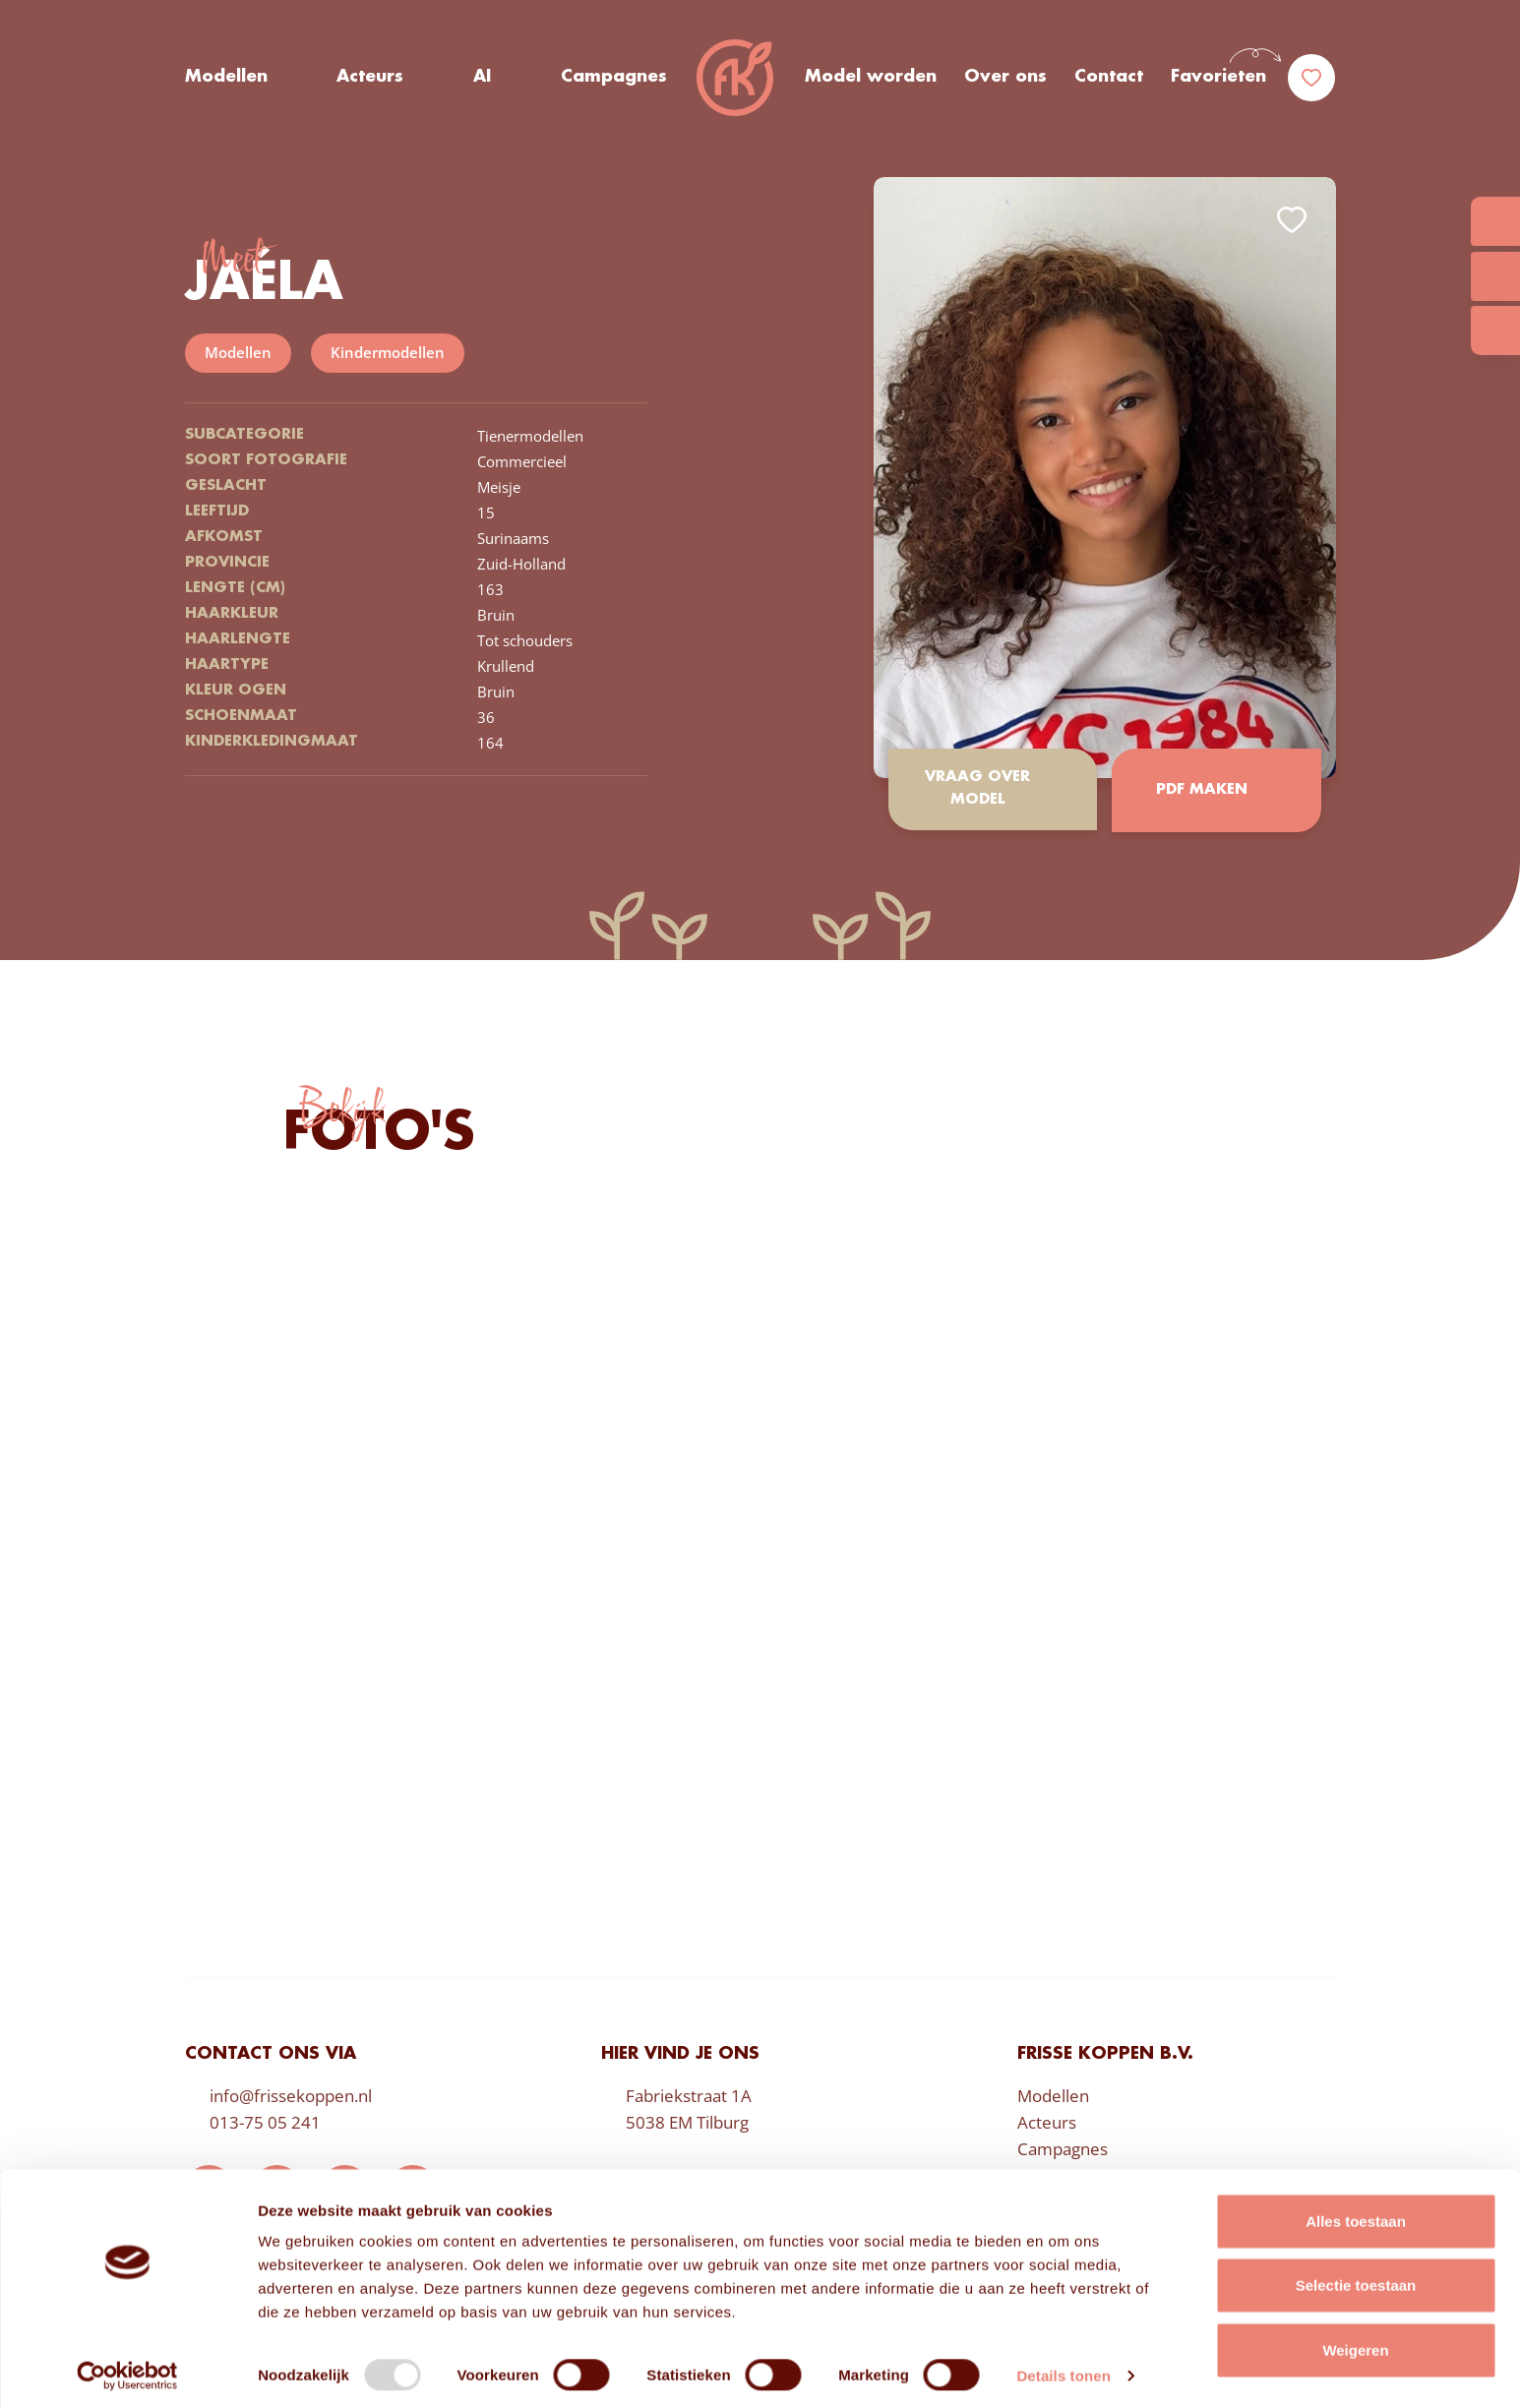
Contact (1108, 78)
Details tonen (1063, 2369)
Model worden (871, 78)
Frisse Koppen (736, 78)
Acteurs (369, 78)
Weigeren (1355, 2343)
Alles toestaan (1356, 2214)
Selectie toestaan (1356, 2279)
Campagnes (614, 78)
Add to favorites (1292, 220)
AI (482, 78)
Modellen (226, 78)
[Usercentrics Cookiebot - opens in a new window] (127, 2369)
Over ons (1005, 78)
